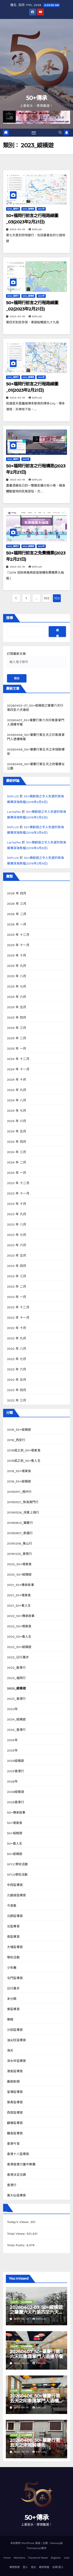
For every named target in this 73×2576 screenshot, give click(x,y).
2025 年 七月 (16, 986)
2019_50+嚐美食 (19, 1471)
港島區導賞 (15, 2071)
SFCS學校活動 (17, 1874)
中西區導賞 (15, 1885)
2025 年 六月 (16, 997)
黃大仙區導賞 (16, 2195)
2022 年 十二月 (18, 1307)
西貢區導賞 (15, 2112)
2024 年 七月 (16, 1110)
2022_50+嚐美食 (19, 1626)
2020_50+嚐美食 (19, 1564)
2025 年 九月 (16, 966)
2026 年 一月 (16, 924)
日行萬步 (13, 1988)
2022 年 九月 (16, 1338)
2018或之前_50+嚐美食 (23, 1450)
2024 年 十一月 (18, 1069)
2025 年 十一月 (18, 945)
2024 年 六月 (16, 1121)
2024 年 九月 (16, 1090)
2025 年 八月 (16, 976)
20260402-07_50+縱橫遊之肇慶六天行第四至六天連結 (36, 2312)
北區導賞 (13, 1926)
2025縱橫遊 (15, 1761)
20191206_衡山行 (19, 1543)
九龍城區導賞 (16, 1895)
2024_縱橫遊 (16, 1719)
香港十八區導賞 (18, 2154)
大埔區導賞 (15, 1947)
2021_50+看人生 (19, 1605)
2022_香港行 (16, 1667)
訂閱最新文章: (36, 659)
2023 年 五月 (16, 1255)
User (67, 2557)
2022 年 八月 (16, 1348)
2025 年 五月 (16, 1007)
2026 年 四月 (16, 893)
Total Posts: (16, 2245)
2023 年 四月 (16, 1266)
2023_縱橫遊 (28, 209)
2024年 (12, 1740)
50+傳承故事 (16, 1812)
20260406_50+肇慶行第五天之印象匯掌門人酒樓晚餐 (36, 2400)
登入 (25, 2567)
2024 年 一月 (16, 1173)
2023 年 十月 (16, 1204)
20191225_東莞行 (19, 1554)
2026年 (12, 1781)
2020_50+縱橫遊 (19, 1574)
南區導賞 (13, 1937)
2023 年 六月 (16, 1245)
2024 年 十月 (16, 1079)
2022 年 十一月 (18, 1317)
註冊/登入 (58, 2567)
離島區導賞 (15, 2133)
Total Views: (16, 2234)
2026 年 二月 (16, 914)
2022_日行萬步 (18, 1657)
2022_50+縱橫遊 (19, 1647)
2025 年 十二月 (18, 935)
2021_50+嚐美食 (19, 1595)
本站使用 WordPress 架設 (25, 2543)
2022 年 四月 (16, 1390)
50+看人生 (14, 1843)
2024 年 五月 (16, 1131)
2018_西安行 (16, 1440)
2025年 (12, 1750)
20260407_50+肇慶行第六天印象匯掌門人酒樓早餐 (36, 2354)
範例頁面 (44, 2567)
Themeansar (34, 2548)
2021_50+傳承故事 (20, 1585)
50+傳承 (36, 98)
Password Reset (38, 2557)
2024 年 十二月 (18, 1059)
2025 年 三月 (16, 1028)
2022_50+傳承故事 (21, 1616)
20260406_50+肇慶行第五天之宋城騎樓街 (35, 2442)
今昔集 (12, 1905)
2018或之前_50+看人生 (23, 1461)
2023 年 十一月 (18, 1193)
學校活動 (13, 1957)
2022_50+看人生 (19, 1636)
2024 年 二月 (16, 1162)
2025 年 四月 (16, 1017)
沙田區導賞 (15, 2030)
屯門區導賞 (15, 1978)
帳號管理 (15, 2567)
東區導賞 (13, 2009)
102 (46, 598)
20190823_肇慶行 (20, 1523)
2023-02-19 (18, 229)
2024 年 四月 (16, 1142)
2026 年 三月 (16, 904)
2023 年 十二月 (18, 1183)
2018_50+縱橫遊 (19, 1430)
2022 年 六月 (16, 1369)
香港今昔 (13, 2143)
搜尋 (9, 618)
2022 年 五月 (16, 1380)
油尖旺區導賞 (16, 2040)
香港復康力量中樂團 (21, 2164)
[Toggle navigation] (33, 132)
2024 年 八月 (16, 1100)
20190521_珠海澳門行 (23, 1502)
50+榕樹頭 (14, 1833)
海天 (10, 2050)
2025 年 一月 (16, 1048)
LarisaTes (14, 812)
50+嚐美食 (14, 1823)
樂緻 (10, 2019)
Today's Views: (18, 2222)
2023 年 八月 (16, 1224)
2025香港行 (15, 1771)
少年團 (12, 1968)
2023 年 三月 (16, 1276)
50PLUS (35, 229)
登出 (33, 2567)
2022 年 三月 (16, 1400)
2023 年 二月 (16, 1286)
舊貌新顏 (13, 2081)
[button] (60, 132)
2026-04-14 (22, 2319)
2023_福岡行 (13, 209)
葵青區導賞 (15, 2102)
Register (56, 2557)
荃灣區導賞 (15, 2092)
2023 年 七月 (16, 1235)
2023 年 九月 (16, 1214)
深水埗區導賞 (16, 2061)
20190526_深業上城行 (23, 1512)
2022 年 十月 (16, 1328)
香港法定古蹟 (16, 2175)
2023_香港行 (16, 1699)
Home (7, 2557)
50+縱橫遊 (14, 1854)
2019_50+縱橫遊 (19, 1481)
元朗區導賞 (15, 1916)
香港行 (12, 2185)
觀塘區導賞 (15, 2123)
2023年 (41, 209)
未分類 (12, 1999)
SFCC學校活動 (17, 1864)
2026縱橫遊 (15, 1792)
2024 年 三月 (16, 1152)
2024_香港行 (16, 1730)
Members (19, 2557)
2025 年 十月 (16, 955)
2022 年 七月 (16, 1359)
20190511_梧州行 (19, 1492)
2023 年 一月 (16, 1297)
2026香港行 (15, 1802)
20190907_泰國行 (20, 1533)
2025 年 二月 (16, 1038)
